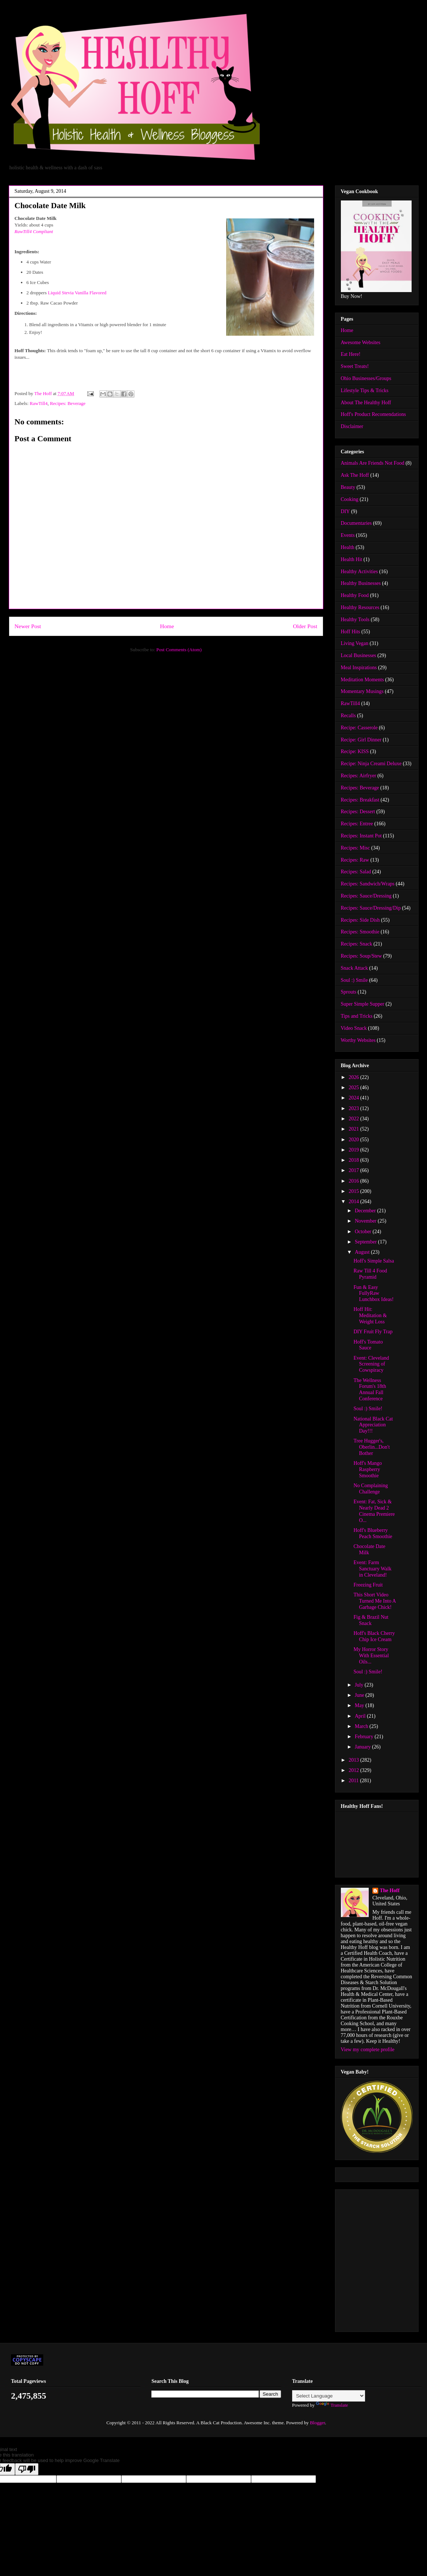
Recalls (348, 715)
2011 (354, 1780)
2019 (354, 1150)
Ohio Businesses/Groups (366, 378)
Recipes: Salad (356, 871)
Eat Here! (351, 354)
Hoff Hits (350, 631)
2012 (354, 1770)
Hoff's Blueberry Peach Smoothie (372, 1533)
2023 (354, 1108)
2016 (354, 1181)
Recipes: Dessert (358, 811)
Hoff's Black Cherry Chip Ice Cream (374, 1636)
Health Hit (351, 559)
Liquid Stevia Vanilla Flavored (77, 292)
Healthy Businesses (361, 583)
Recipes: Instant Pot (361, 836)
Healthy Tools (355, 619)
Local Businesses (358, 655)
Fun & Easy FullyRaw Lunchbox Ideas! (373, 1293)
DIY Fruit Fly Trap (372, 1331)
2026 (354, 1077)
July (360, 1685)
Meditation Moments (362, 679)
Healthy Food (355, 595)
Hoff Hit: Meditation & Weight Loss (370, 1315)
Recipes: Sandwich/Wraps (368, 884)
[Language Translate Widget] (328, 2396)
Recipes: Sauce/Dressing (366, 896)
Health (347, 547)
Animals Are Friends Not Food (372, 463)
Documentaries (356, 523)
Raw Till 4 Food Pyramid (370, 1274)
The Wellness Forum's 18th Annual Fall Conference (369, 1389)
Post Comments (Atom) (179, 649)
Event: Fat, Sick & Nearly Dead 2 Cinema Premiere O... (374, 1511)
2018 (354, 1160)
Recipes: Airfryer (358, 775)
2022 (354, 1118)
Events (348, 535)
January (363, 1747)
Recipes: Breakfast (360, 800)
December (366, 1210)
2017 (354, 1170)
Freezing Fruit (368, 1585)
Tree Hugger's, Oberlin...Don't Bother (371, 1447)
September (366, 1242)
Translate (332, 2405)
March (362, 1726)
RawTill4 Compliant (34, 231)
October (364, 1231)
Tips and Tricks (357, 1016)
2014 (354, 1201)
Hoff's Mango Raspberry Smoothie (367, 1469)
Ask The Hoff (355, 475)
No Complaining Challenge (370, 1489)
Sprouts (349, 992)
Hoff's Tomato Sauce (368, 1345)
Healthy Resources (360, 607)
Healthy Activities (359, 571)
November (366, 1221)
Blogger (317, 2422)
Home (167, 626)
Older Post (305, 626)
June (360, 1695)
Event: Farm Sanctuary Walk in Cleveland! (372, 1569)
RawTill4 (39, 403)
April (361, 1716)
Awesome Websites (360, 342)
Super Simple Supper (362, 1004)
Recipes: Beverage (67, 403)
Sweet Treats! (355, 366)
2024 (354, 1098)
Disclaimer (352, 426)
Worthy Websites (358, 1040)
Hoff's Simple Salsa (373, 1261)
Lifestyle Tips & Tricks (365, 390)
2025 (354, 1087)
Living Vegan (355, 643)
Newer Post (28, 626)
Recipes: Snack (356, 944)
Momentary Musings (362, 691)
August (363, 1252)
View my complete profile (368, 2049)
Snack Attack (354, 968)
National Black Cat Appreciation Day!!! (373, 1425)
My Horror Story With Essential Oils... (371, 1656)
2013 (354, 1760)
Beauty (348, 487)
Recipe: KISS (355, 751)
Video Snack (354, 1028)
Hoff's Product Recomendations (373, 414)
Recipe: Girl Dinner (361, 739)
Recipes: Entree (357, 823)
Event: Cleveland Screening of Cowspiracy (371, 1364)
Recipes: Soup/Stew (361, 956)
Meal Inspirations (359, 667)
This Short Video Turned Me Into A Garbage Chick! (374, 1601)
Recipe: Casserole (359, 727)
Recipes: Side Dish (360, 920)
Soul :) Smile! (367, 1408)
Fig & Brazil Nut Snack (370, 1620)
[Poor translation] (26, 2469)
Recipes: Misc (355, 848)
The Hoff (390, 1890)
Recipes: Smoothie (360, 932)
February (365, 1736)
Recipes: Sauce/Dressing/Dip (371, 908)
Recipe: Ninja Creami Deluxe (371, 763)
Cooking (349, 499)
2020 (354, 1139)
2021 (354, 1129)
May (360, 1705)
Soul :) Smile (354, 980)
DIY (345, 511)
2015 (354, 1191)
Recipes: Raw (355, 860)
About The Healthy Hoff (366, 402)
